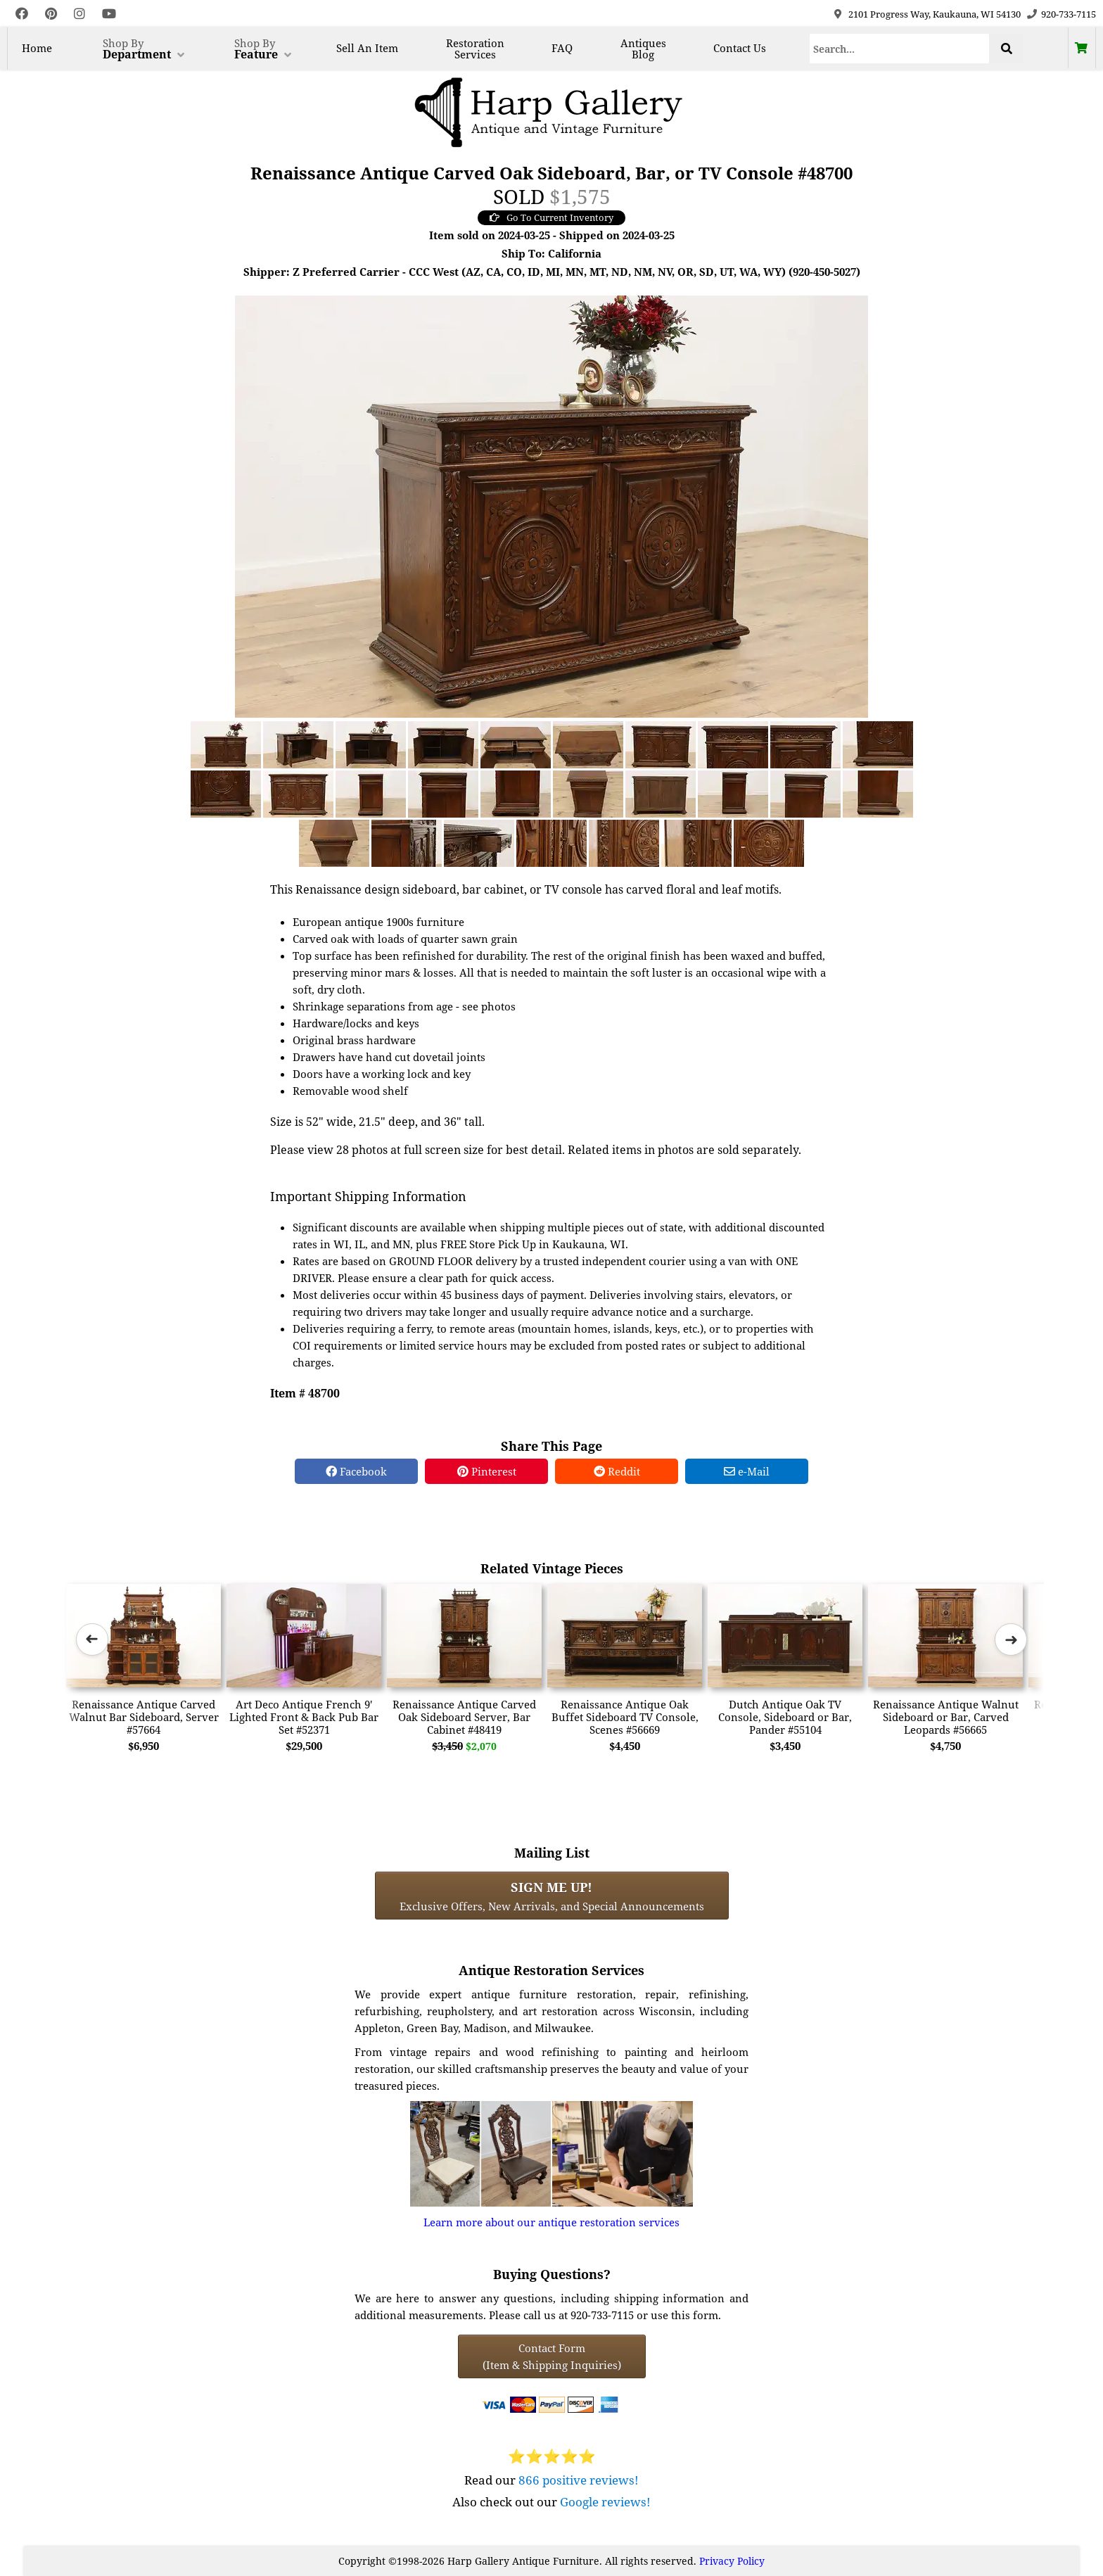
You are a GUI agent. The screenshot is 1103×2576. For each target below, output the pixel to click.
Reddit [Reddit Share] (617, 1471)
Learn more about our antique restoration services (551, 2222)
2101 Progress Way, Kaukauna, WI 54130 (934, 14)
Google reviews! (605, 2502)
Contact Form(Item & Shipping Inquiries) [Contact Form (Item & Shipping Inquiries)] (552, 2356)
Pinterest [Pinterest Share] (486, 1471)
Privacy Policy (732, 2561)
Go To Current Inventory (551, 217)
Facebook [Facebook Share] (356, 1471)
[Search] (900, 48)
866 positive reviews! (578, 2480)
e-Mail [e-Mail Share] (747, 1471)
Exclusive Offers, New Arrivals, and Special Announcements (552, 1895)
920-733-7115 (1068, 14)
